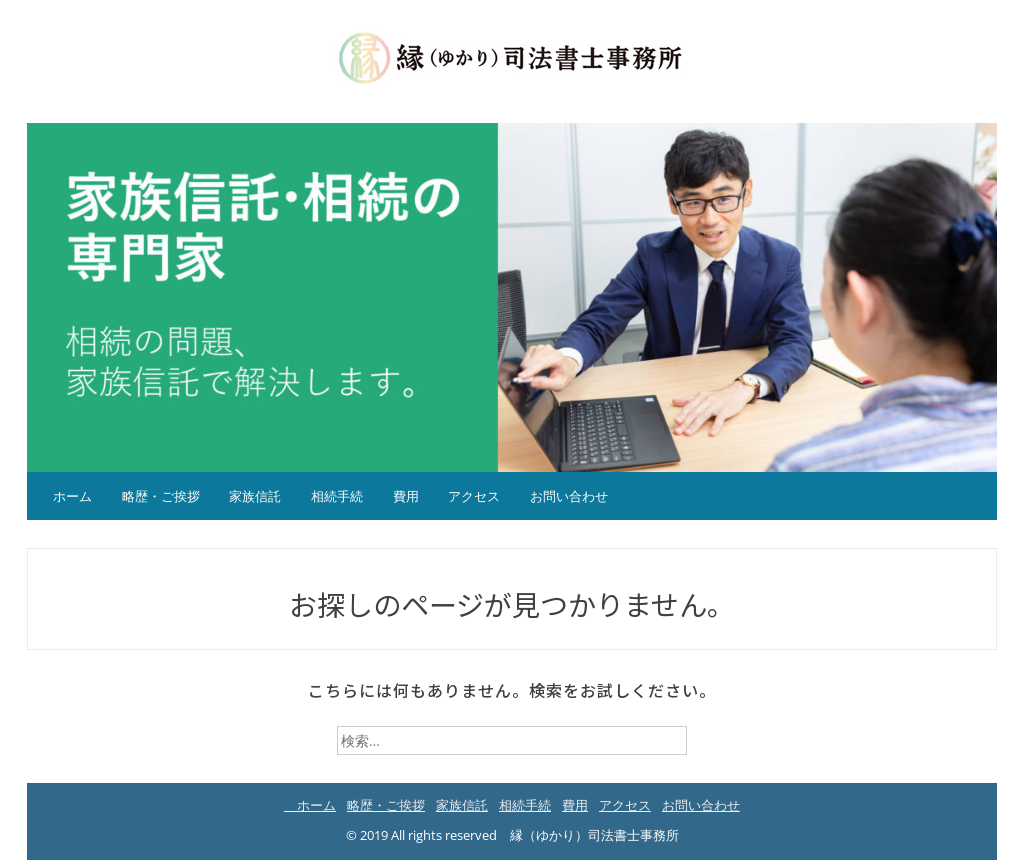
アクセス (474, 496)
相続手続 (337, 496)
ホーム (66, 496)
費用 (406, 496)
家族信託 (255, 496)
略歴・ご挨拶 (161, 496)
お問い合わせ (569, 496)
